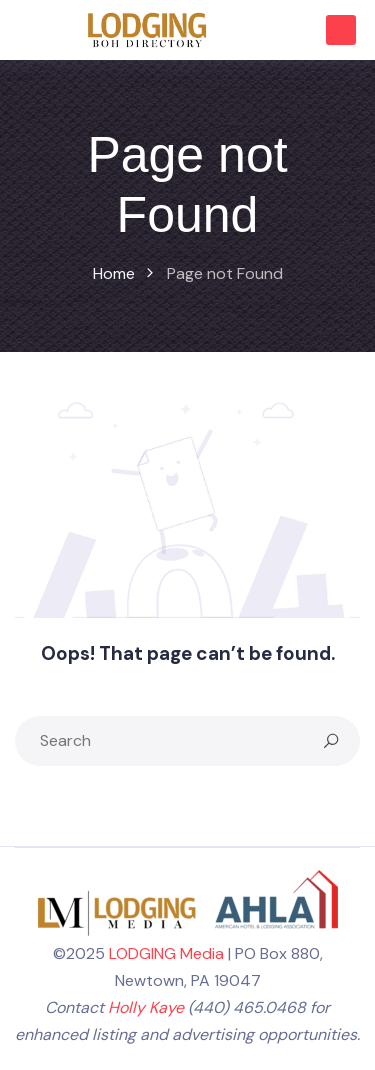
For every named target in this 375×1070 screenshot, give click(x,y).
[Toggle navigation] (24, 30)
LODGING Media (166, 953)
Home (114, 273)
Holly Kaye (146, 1007)
